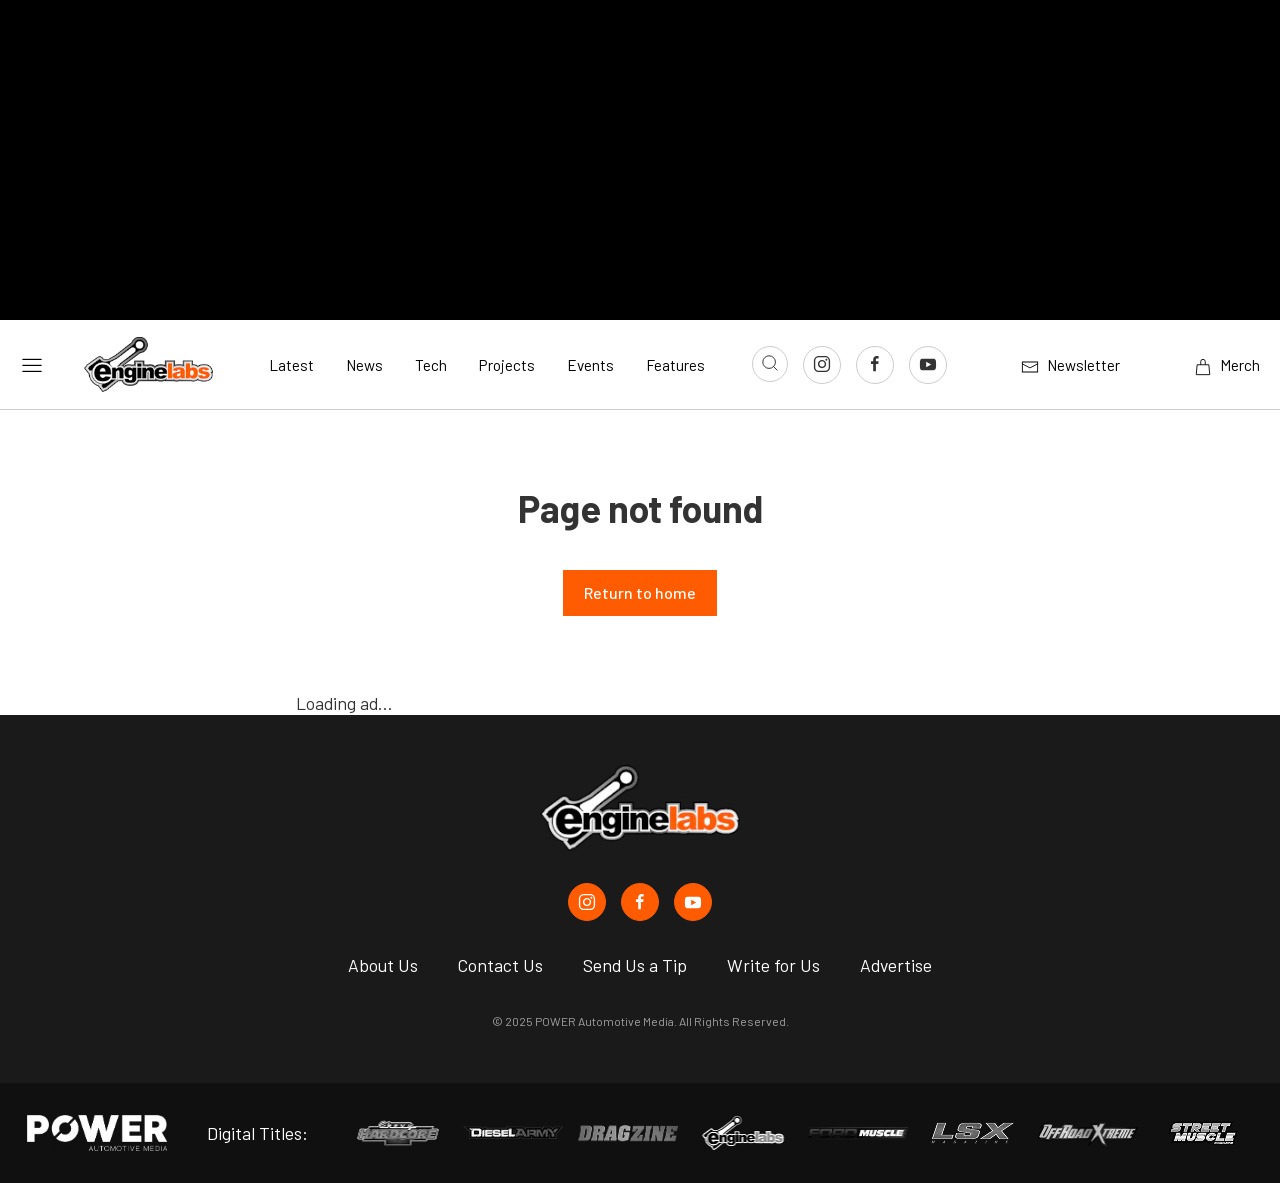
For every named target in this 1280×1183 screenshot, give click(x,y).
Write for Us (773, 965)
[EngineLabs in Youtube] (693, 902)
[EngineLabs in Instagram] (587, 902)
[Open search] (770, 364)
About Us (383, 965)
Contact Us (500, 965)
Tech (431, 365)
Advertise (896, 965)
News (364, 365)
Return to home (640, 592)
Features (675, 365)
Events (590, 365)
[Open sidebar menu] (32, 364)
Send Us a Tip (635, 965)
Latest (291, 365)
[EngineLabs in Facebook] (640, 902)
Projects (507, 365)
